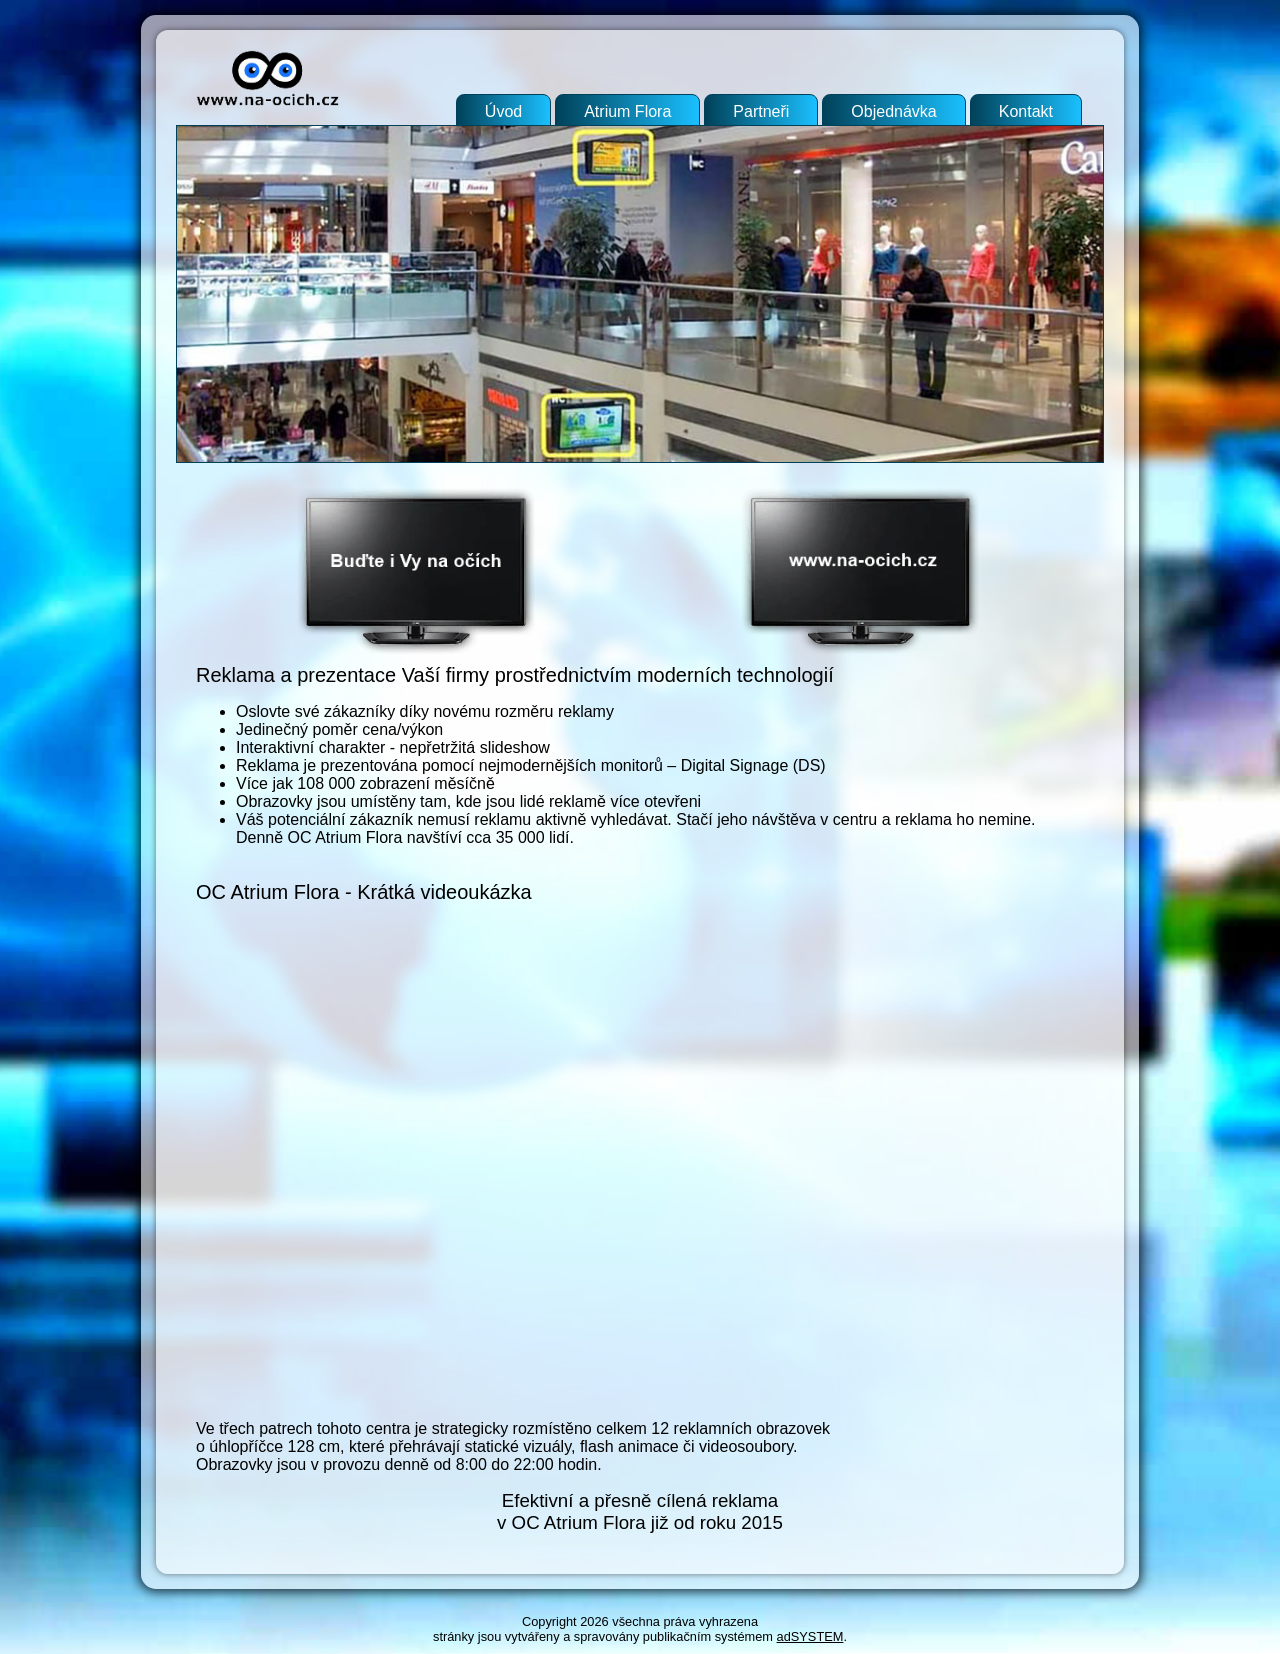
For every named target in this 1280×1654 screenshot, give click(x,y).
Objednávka (893, 111)
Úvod (503, 111)
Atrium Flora (627, 111)
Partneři (761, 111)
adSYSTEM (810, 1636)
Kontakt (1026, 111)
